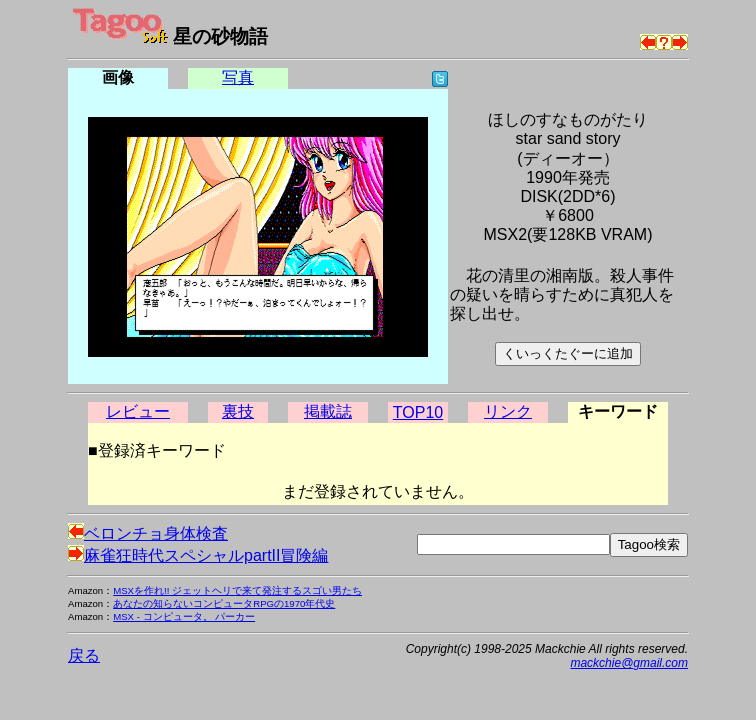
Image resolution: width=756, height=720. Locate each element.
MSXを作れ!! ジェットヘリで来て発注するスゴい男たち (237, 590)
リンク (508, 411)
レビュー (138, 411)
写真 (238, 77)
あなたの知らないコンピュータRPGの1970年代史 (224, 603)
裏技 (238, 411)
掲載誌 (328, 411)
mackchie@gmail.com (629, 663)
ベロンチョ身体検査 (148, 533)
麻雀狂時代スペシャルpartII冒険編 (198, 555)
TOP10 (418, 412)
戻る (84, 655)
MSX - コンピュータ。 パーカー (184, 616)
